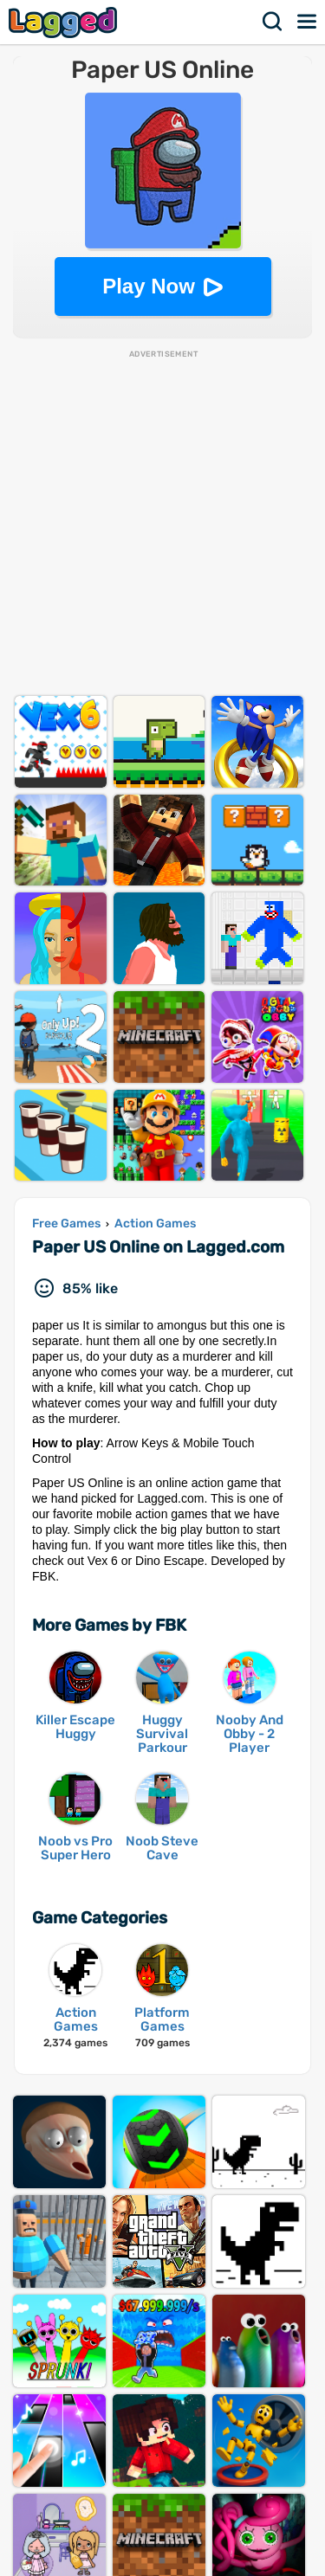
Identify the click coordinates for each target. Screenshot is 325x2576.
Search (273, 21)
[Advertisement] (162, 522)
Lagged (65, 22)
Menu (307, 21)
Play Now (148, 286)
